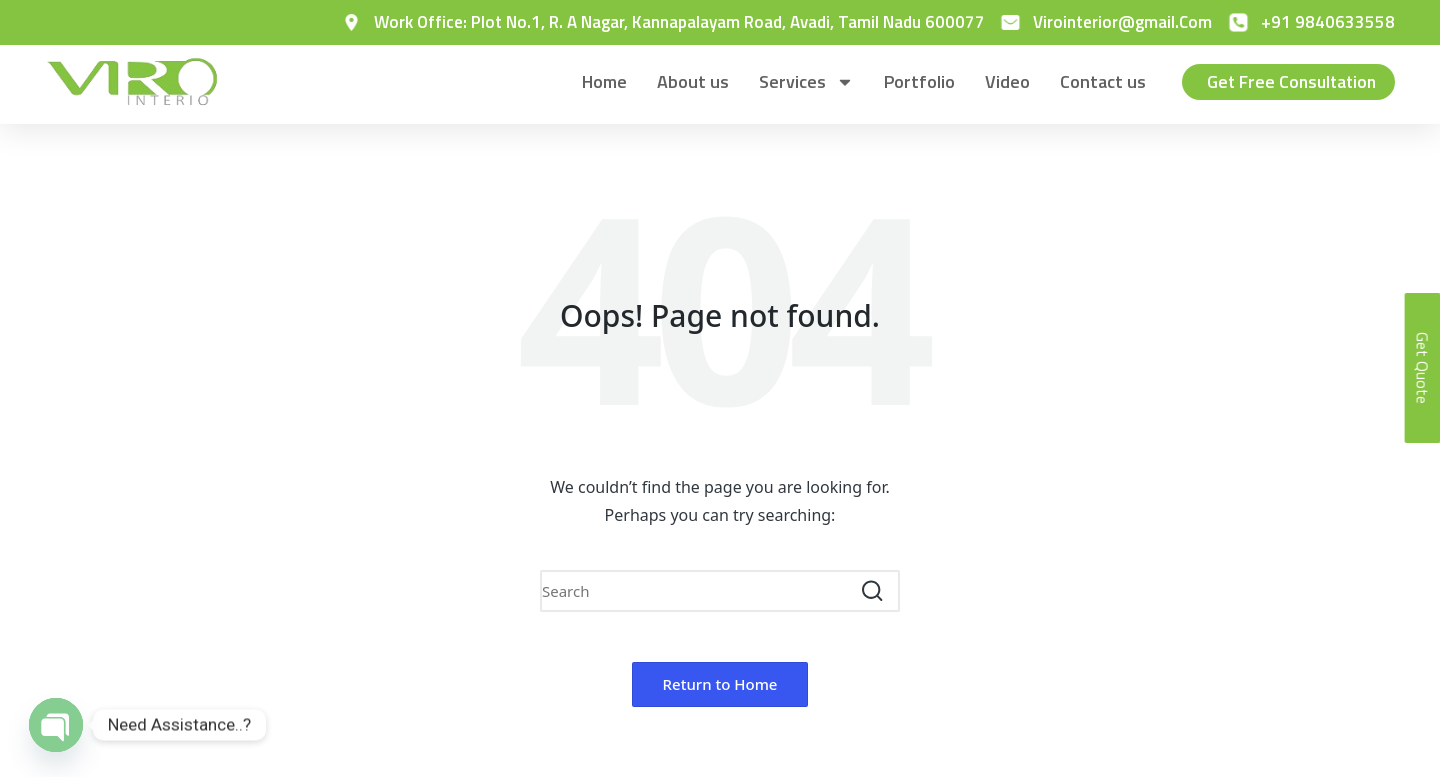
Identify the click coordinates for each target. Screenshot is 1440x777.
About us (689, 81)
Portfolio (915, 81)
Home (600, 81)
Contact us (1099, 81)
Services (802, 82)
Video (1003, 81)
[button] (872, 591)
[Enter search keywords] (720, 591)
